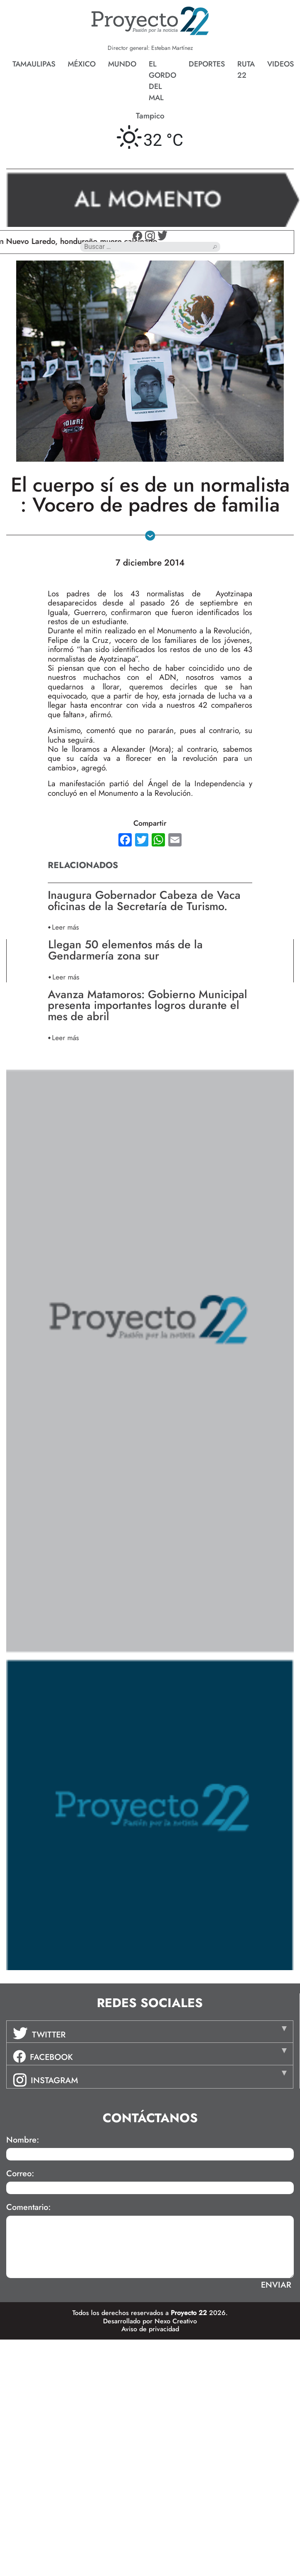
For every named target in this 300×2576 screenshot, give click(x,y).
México (82, 64)
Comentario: (28, 2207)
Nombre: (22, 2140)
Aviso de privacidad (150, 2329)
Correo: (20, 2173)
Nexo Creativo (176, 2321)
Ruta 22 (246, 70)
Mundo (122, 64)
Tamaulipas (33, 64)
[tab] (149, 2031)
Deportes (207, 64)
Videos (280, 64)
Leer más (65, 927)
